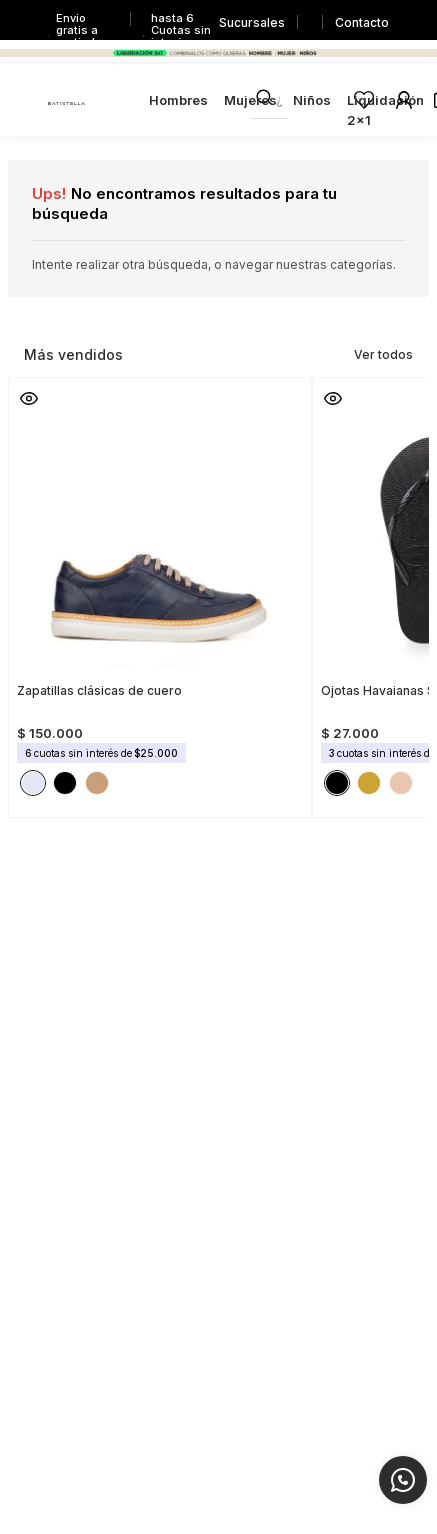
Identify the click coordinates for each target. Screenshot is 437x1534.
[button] (29, 398)
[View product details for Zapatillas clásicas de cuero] (160, 591)
